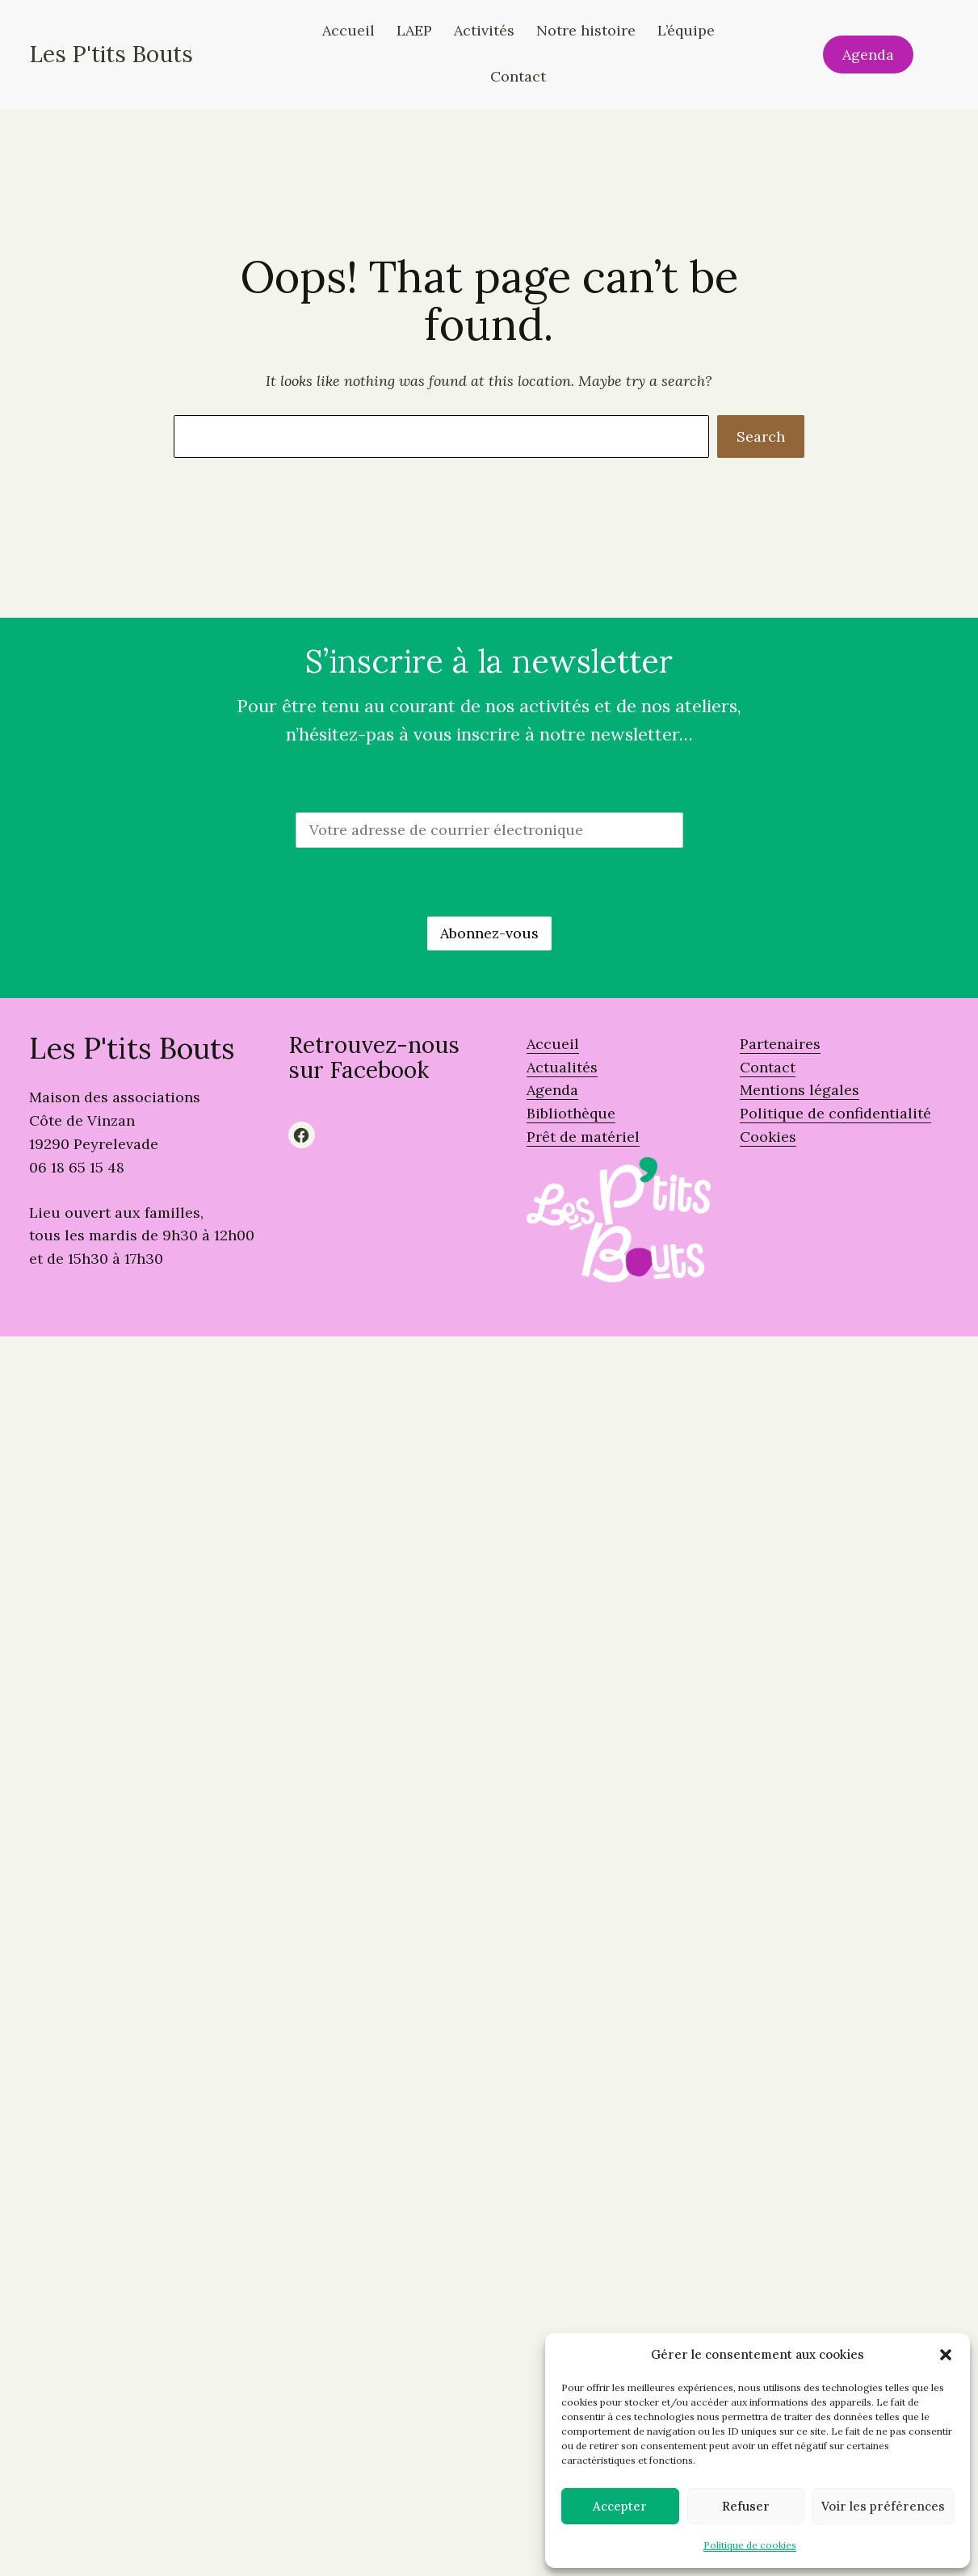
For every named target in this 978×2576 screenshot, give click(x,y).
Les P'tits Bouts (111, 54)
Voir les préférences (883, 2506)
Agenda (868, 54)
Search (761, 436)
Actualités (562, 1067)
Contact (767, 1067)
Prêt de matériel (583, 1136)
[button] (946, 2355)
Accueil (553, 1043)
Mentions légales (799, 1089)
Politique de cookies (749, 2545)
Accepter (620, 2506)
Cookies (768, 1136)
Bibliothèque (571, 1113)
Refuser (746, 2506)
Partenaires (780, 1043)
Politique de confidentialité (835, 1113)
